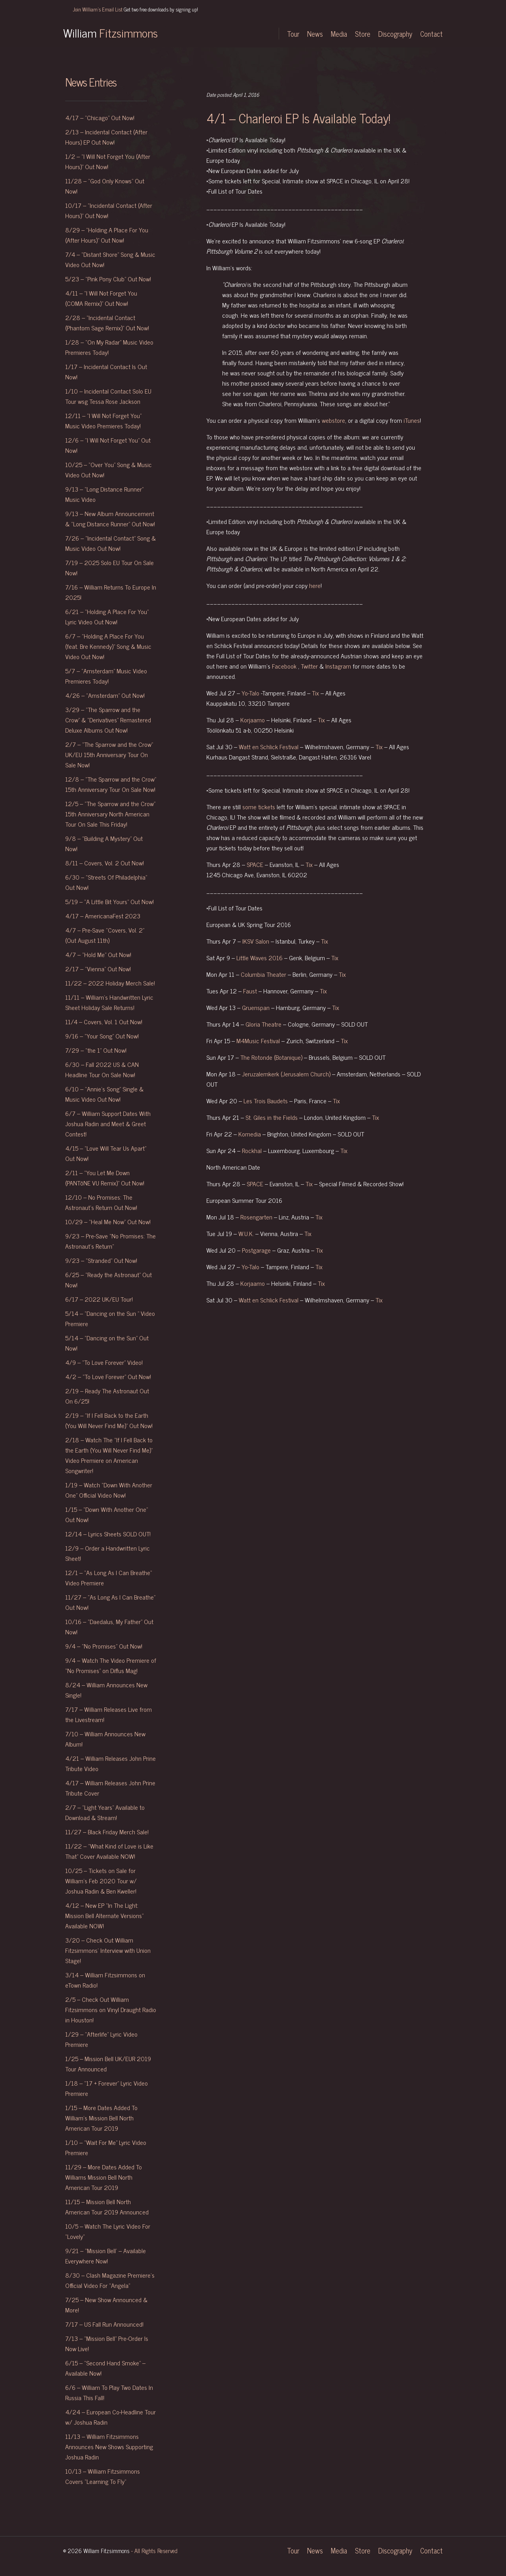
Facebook (239, 34)
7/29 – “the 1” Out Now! (95, 1050)
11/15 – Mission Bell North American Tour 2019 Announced (107, 2206)
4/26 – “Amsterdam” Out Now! (105, 695)
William (110, 32)
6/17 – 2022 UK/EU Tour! (99, 1299)
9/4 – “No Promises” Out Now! (103, 1646)
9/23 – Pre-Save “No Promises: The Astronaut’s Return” (110, 1241)
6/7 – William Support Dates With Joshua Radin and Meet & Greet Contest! (108, 1123)
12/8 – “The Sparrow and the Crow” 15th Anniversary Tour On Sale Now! (110, 784)
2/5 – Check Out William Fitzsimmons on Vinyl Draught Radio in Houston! (110, 2009)
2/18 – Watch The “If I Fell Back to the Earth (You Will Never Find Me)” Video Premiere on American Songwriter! (109, 1454)
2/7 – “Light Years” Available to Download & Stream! (105, 1812)
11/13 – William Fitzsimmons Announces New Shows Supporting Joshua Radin (109, 2446)
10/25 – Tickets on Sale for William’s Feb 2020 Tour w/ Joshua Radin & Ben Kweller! (101, 1880)
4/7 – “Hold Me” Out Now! (98, 954)
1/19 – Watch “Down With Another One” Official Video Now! (108, 1489)
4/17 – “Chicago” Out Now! (99, 117)
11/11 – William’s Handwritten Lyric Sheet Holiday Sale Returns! (109, 1002)
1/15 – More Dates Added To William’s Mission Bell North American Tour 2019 (101, 2117)
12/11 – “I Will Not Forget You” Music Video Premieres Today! (103, 420)
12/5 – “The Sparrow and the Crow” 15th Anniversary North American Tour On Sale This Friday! (110, 813)
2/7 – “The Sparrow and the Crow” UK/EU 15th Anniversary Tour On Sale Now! (109, 754)
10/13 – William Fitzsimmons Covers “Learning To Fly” (102, 2476)
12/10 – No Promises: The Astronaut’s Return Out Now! (101, 1202)
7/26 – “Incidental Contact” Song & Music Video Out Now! (110, 543)
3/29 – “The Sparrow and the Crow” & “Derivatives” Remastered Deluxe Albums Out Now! (108, 719)
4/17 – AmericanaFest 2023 (102, 915)
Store (362, 34)
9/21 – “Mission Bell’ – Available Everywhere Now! (105, 2255)
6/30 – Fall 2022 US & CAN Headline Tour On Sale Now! (102, 1069)
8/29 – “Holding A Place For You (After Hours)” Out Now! (106, 234)
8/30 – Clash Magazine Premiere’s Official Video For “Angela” (110, 2280)
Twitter (207, 34)
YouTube (261, 34)
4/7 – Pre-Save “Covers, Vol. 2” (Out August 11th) (104, 935)
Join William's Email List (135, 9)
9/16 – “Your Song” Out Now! (102, 1036)
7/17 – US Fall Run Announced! (104, 2324)
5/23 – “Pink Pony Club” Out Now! (108, 278)
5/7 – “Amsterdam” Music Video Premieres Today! (106, 675)
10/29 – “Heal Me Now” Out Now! (108, 1221)
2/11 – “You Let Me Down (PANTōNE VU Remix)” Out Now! (104, 1177)
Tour (293, 34)
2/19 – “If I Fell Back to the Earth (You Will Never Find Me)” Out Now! (109, 1420)
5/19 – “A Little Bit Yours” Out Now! (109, 901)
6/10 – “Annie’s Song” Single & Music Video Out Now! (104, 1094)
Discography (395, 34)
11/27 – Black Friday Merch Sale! (107, 1831)
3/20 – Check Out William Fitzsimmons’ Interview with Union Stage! (108, 1950)
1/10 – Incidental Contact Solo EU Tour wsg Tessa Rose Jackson (108, 396)
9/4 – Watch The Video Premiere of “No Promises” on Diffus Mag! (110, 1665)
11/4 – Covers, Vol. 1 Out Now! (103, 1021)
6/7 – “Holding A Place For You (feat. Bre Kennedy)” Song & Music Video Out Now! (108, 646)
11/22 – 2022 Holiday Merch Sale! (110, 983)
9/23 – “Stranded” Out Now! (101, 1260)
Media (339, 34)
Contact (431, 34)
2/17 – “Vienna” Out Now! (98, 968)
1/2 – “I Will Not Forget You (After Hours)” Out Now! (107, 161)
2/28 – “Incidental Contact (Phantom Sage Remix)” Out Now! (107, 322)
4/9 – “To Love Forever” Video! (104, 1362)
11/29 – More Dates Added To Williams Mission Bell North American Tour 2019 (103, 2176)
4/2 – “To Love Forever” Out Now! (108, 1376)
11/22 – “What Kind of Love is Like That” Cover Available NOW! (109, 1851)
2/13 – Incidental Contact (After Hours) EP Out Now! (106, 136)
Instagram (223, 34)
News (315, 34)
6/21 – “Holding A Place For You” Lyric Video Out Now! (107, 616)
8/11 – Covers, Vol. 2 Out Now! (104, 862)
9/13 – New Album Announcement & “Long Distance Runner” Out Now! (110, 518)
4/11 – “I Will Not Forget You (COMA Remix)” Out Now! (101, 298)
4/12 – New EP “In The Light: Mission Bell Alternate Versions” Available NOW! (104, 1915)
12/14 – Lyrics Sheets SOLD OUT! (108, 1533)
